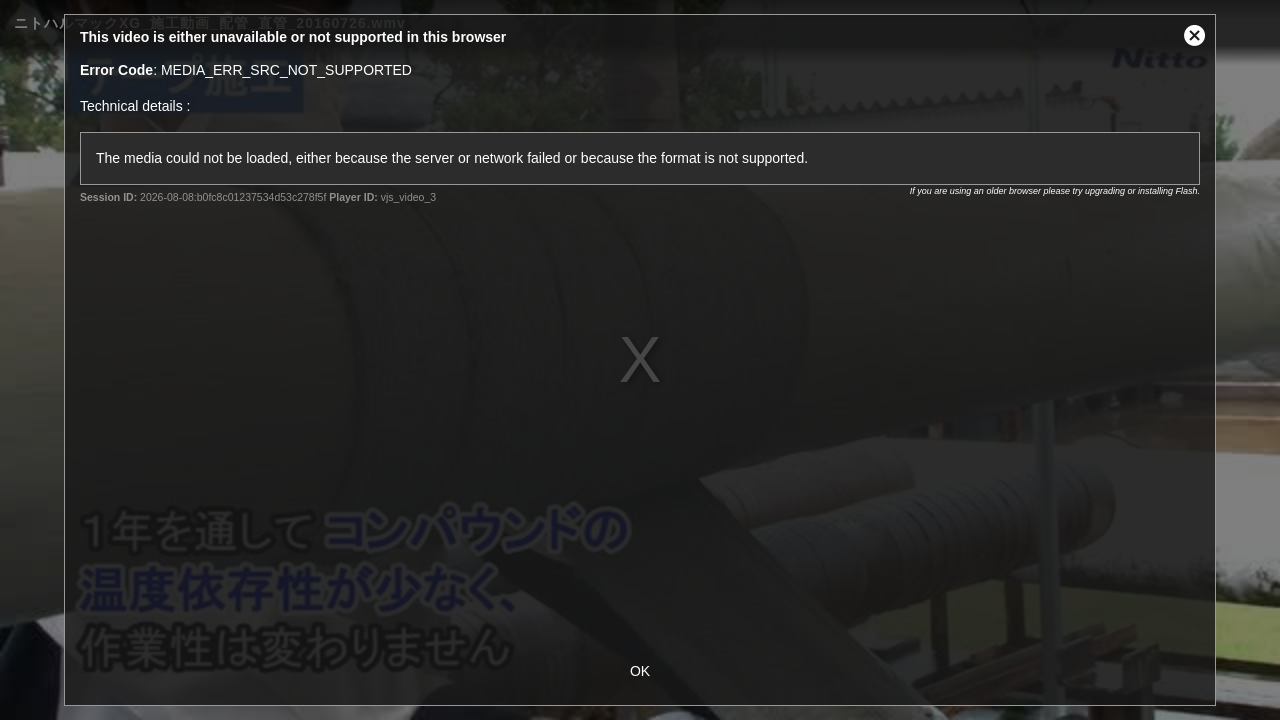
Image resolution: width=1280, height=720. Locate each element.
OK (640, 671)
